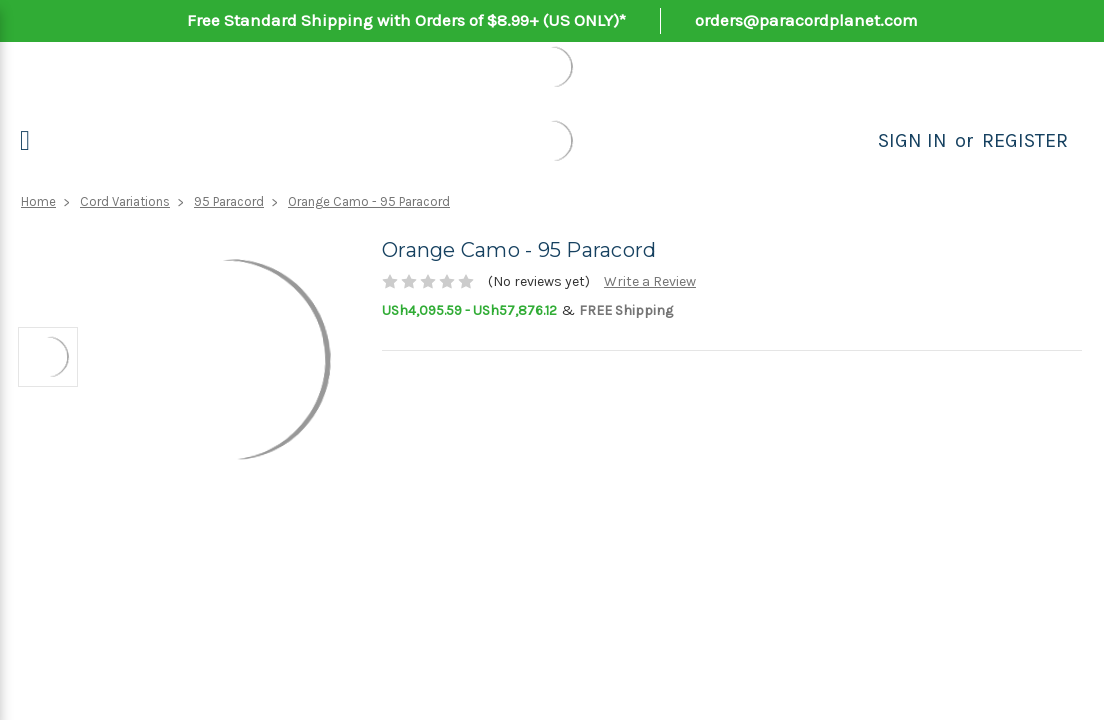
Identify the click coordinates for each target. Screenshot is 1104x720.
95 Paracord (229, 201)
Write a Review (650, 281)
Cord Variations (125, 201)
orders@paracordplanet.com (806, 20)
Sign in (912, 140)
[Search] (856, 141)
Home (38, 201)
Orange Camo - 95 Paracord (369, 201)
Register (1025, 140)
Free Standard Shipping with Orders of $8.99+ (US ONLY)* (406, 20)
